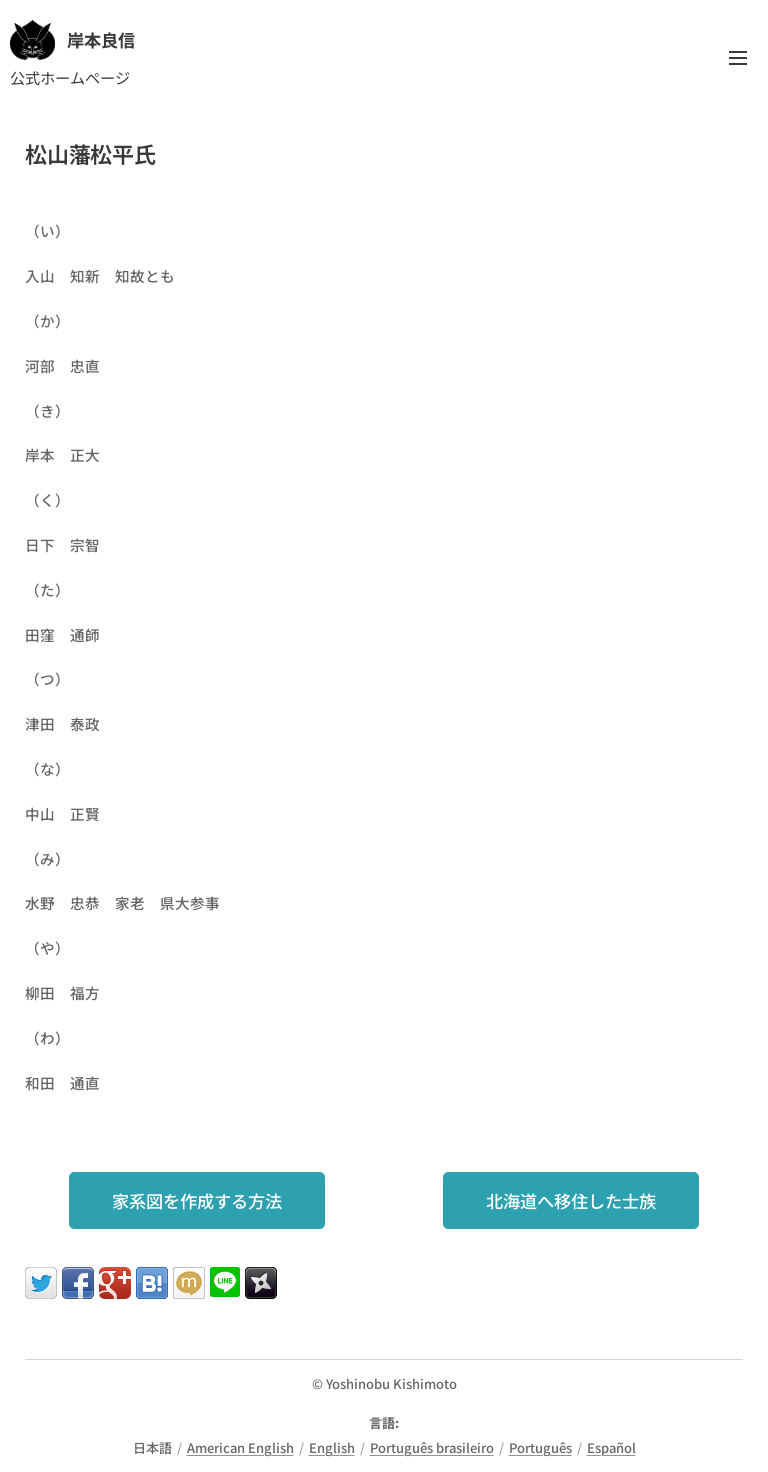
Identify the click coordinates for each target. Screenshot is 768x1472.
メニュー (738, 58)
